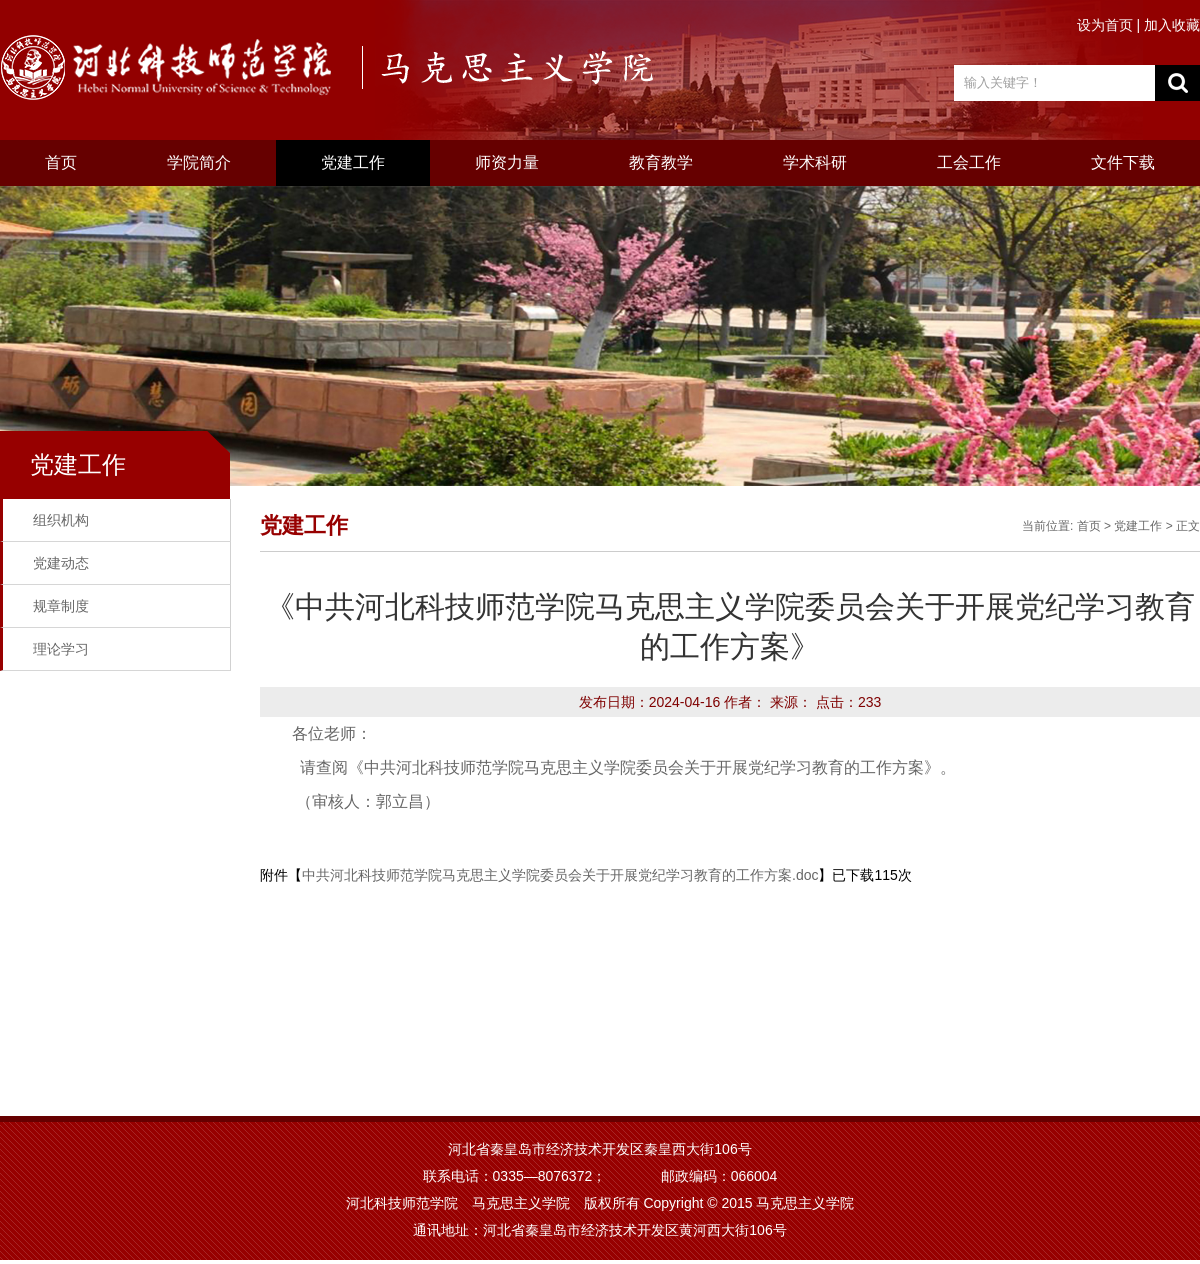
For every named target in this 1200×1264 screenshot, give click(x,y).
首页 (61, 162)
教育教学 (661, 162)
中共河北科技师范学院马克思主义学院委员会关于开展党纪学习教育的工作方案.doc (560, 875)
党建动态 (61, 563)
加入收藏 (1172, 25)
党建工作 (353, 162)
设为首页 (1107, 25)
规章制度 (61, 606)
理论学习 (61, 649)
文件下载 (1123, 162)
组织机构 (61, 520)
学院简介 (199, 162)
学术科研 (815, 162)
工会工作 (969, 162)
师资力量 (507, 162)
